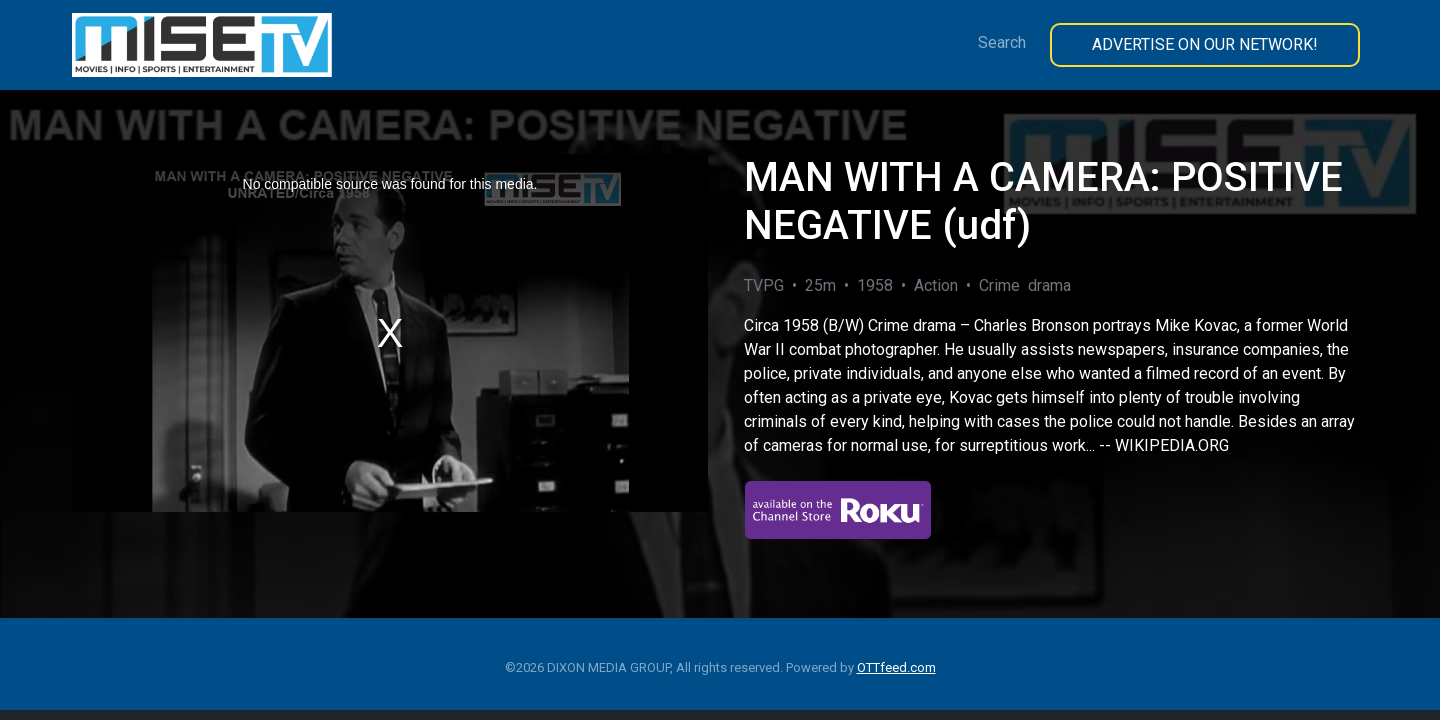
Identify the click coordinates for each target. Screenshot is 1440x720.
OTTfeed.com (896, 667)
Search (1002, 42)
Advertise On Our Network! (1205, 44)
